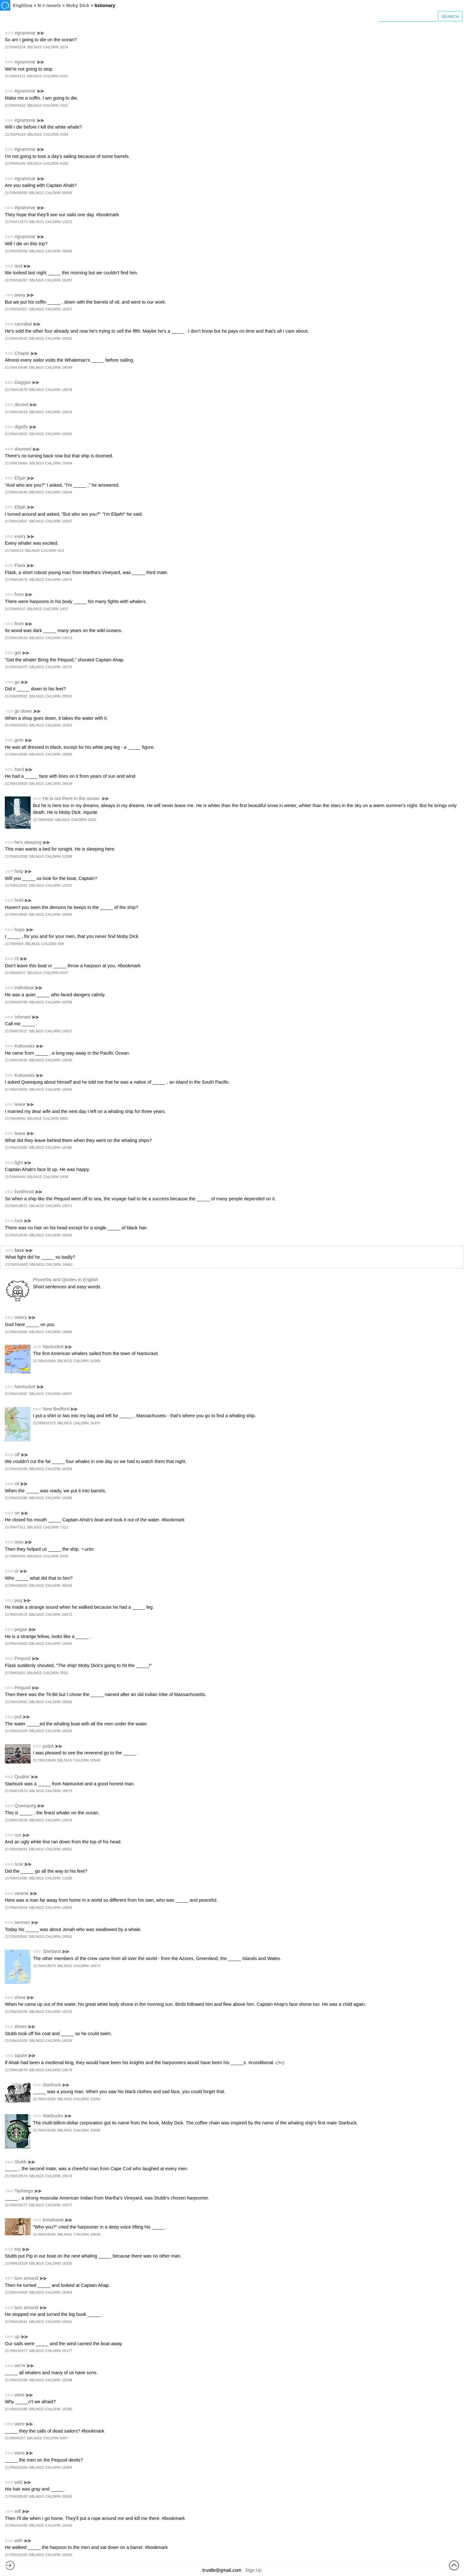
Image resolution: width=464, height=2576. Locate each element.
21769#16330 (16, 2555)
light (19, 1162)
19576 (67, 2070)
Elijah (20, 478)
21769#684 (14, 944)
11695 (67, 1878)
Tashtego (24, 2190)
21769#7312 (15, 1527)
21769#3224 (15, 47)
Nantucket (53, 1346)
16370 (95, 1423)
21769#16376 (16, 2012)
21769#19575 (16, 579)
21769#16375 (16, 667)
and (18, 265)
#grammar (25, 32)
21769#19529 (16, 1820)
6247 (64, 973)
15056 (95, 2099)
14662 (67, 1264)
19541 (67, 2322)
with (19, 2540)
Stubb (21, 2161)
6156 (64, 163)
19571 (67, 1206)
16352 (67, 725)
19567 (67, 521)
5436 (64, 1177)
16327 (67, 309)
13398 (67, 856)
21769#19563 (16, 1643)
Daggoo (23, 382)
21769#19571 (16, 1206)
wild (19, 2482)
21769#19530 (16, 1060)
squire (21, 2055)
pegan (21, 1629)
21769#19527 (16, 1031)
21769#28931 (16, 1849)
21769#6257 (15, 2438)
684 (61, 944)
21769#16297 (16, 280)
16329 (67, 1731)
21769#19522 (16, 338)
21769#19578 (16, 390)
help (19, 871)
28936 (67, 251)
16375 (67, 667)
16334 (67, 1469)
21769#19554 (16, 1907)
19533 (67, 638)
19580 (67, 754)
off (17, 1454)
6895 (64, 1118)
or (17, 1571)
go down (23, 711)
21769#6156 (15, 163)
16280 (67, 2409)
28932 (67, 696)
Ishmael (23, 1017)
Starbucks (53, 2115)
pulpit (48, 1746)
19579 (95, 1966)
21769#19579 (44, 1966)
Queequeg (25, 1805)
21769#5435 (15, 1556)
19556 (67, 1089)
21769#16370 (44, 1423)
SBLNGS (34, 47)
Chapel (22, 353)
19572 (67, 1614)
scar (19, 1864)
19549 (95, 1760)
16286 (67, 1498)
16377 (67, 2351)
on (17, 1513)
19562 (67, 1702)
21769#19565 (16, 914)
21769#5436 (15, 1177)
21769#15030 (44, 2130)
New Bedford (56, 1408)
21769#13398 (16, 856)
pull (18, 1716)
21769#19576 (16, 2070)
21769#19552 (16, 1936)
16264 (67, 2467)
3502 (64, 1673)
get (18, 652)
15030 (95, 2130)
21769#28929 (16, 783)
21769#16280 (16, 2409)
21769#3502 (15, 1673)
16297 (67, 280)
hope (20, 929)
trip (18, 2249)
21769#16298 (16, 2380)
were (19, 2394)
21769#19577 (16, 2205)
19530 (67, 1060)
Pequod (23, 1658)
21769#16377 (16, 2351)
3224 (64, 47)
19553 (67, 434)
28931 (67, 1849)
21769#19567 (16, 521)
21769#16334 (16, 1469)
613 (61, 550)
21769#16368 (44, 1361)
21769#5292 (43, 820)
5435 (64, 1556)
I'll (17, 958)
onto (19, 1542)
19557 (67, 1394)
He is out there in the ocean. (72, 798)
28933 (67, 1585)
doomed (23, 449)
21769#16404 (16, 2292)
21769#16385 (16, 1147)
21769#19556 (16, 1089)
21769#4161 (15, 76)
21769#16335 (16, 2525)
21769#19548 (16, 367)
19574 (67, 2176)
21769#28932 (16, 696)
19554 (67, 1907)
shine (20, 1997)
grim (19, 740)
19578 (67, 390)
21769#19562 (16, 1702)
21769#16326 (16, 2263)
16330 (67, 2555)
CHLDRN (51, 47)
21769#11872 (16, 222)
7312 (64, 1527)
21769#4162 (15, 105)
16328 (67, 2041)
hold (19, 900)
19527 (67, 1031)
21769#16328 (16, 2041)
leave (20, 1104)
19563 (67, 1643)
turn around (26, 2278)
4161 (64, 76)
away (20, 295)
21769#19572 (16, 1614)
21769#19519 (16, 412)
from (19, 594)
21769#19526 (44, 2234)
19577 (67, 2205)
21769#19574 (16, 2176)
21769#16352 (16, 725)
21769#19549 (44, 1760)
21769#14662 (16, 1264)
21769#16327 (16, 309)
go (17, 682)
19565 (67, 914)
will (18, 2511)
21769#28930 (16, 2496)
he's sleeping (28, 842)
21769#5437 (15, 609)
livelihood (24, 1191)
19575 (67, 579)
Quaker (22, 1776)
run (18, 1835)
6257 (64, 2438)
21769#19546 (16, 1235)
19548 (67, 367)
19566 (67, 1332)
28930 (67, 2496)
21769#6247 (15, 973)
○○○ (9, 32)
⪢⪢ (40, 32)
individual (24, 987)
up (17, 2336)
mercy (21, 1317)
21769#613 (14, 550)
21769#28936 (16, 251)
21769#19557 (16, 1394)
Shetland (52, 1951)
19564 (67, 463)
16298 (67, 2380)
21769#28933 (16, 1585)
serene (22, 1893)
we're (20, 2365)
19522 (67, 338)
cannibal (23, 324)
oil (17, 1483)
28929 (67, 783)
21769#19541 (16, 2322)
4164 (64, 134)
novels (53, 5)
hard (19, 769)
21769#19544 (16, 492)
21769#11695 (16, 1878)
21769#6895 (15, 1118)
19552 (67, 1936)
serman (22, 1922)
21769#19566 (16, 1332)
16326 (67, 2263)
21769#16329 (16, 1731)
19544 (67, 492)
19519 (67, 412)
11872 (67, 222)
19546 (67, 1235)
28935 (67, 193)
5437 (64, 609)
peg (18, 1600)
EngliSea (22, 5)
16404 (67, 2292)
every (20, 536)
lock (19, 1220)
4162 (64, 105)
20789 (67, 1002)
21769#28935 (16, 193)
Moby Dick (77, 5)
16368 (95, 1361)
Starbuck (52, 2084)
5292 (92, 820)
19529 (67, 1820)
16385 (67, 1147)
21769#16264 (16, 2467)
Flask (20, 565)
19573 (67, 1791)
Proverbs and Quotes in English (65, 1279)
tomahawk (53, 2219)
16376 (67, 2012)
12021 (67, 885)
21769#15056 (44, 2099)
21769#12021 (16, 885)
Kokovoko (25, 1046)
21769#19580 (16, 754)
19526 (95, 2234)
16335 (67, 2525)
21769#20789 (16, 1002)
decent (21, 404)
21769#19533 (16, 638)
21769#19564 (16, 463)
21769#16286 (16, 1498)
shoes (21, 2026)
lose (19, 1250)
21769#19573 (16, 1791)
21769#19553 (16, 434)
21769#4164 (15, 134)
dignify (21, 426)
